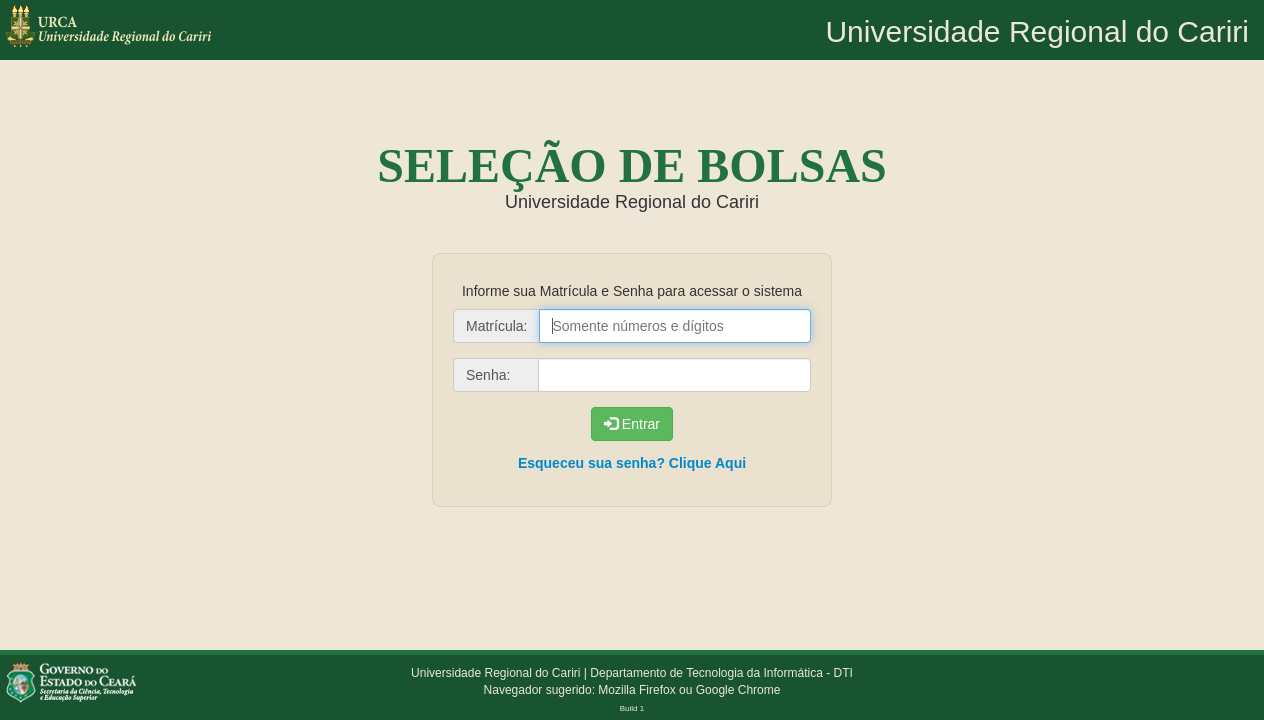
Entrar (632, 424)
